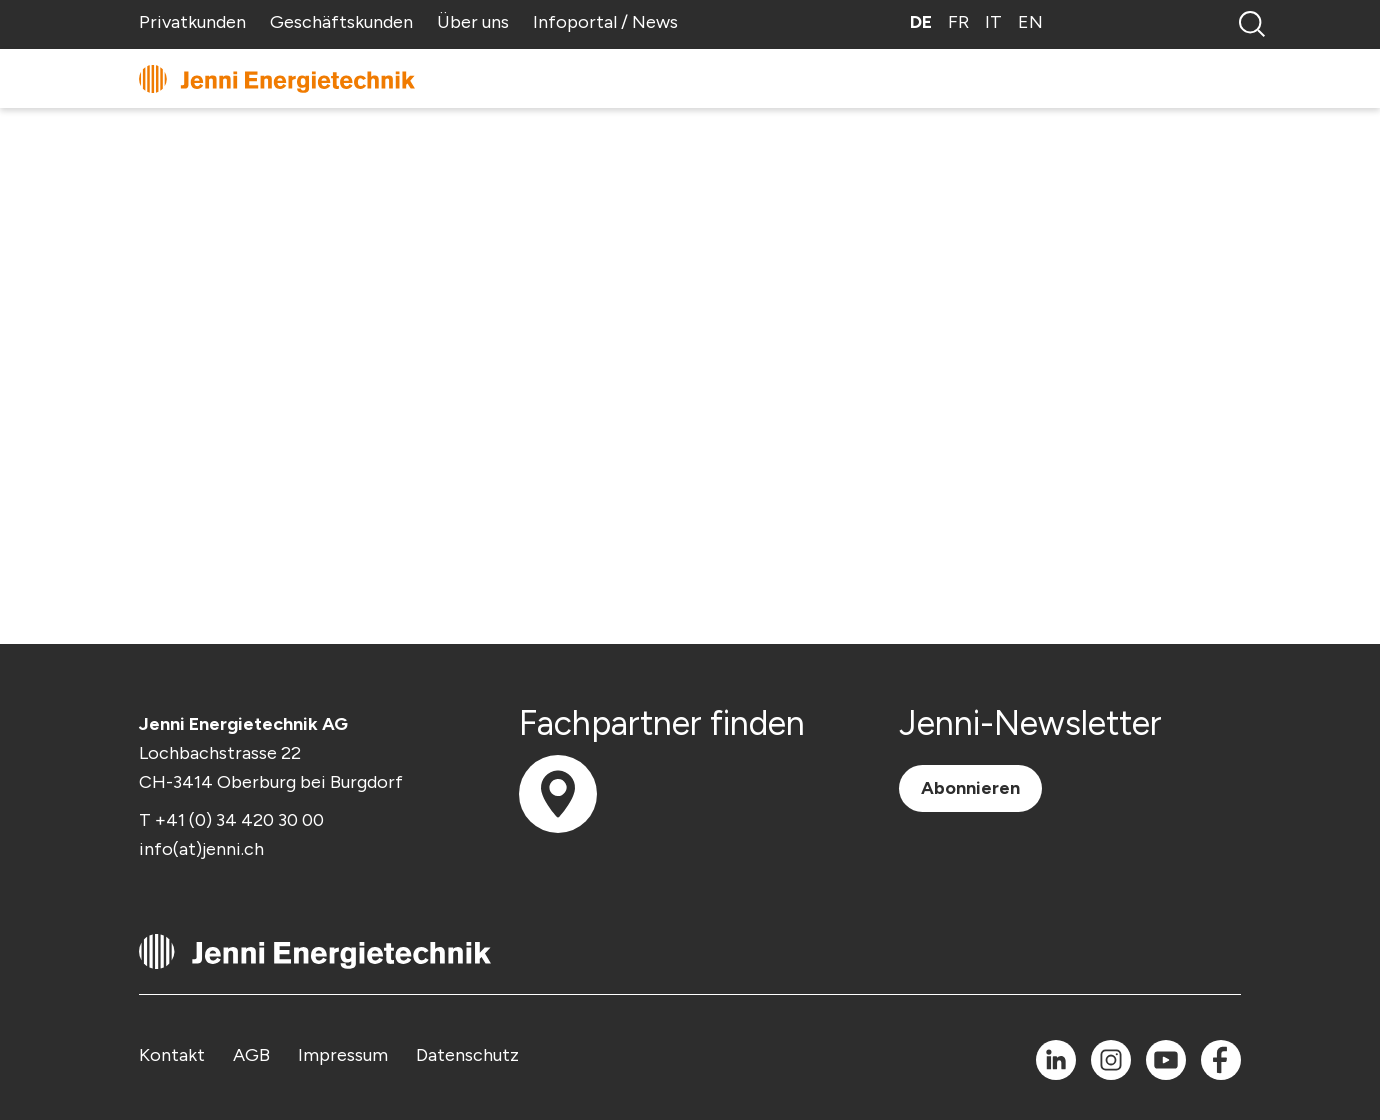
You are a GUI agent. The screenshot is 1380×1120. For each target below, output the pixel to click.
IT (993, 22)
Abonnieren (970, 788)
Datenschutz (467, 1055)
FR (958, 22)
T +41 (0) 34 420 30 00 (231, 820)
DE (921, 22)
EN (1030, 22)
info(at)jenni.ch (201, 849)
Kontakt (172, 1055)
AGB (251, 1055)
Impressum (343, 1055)
